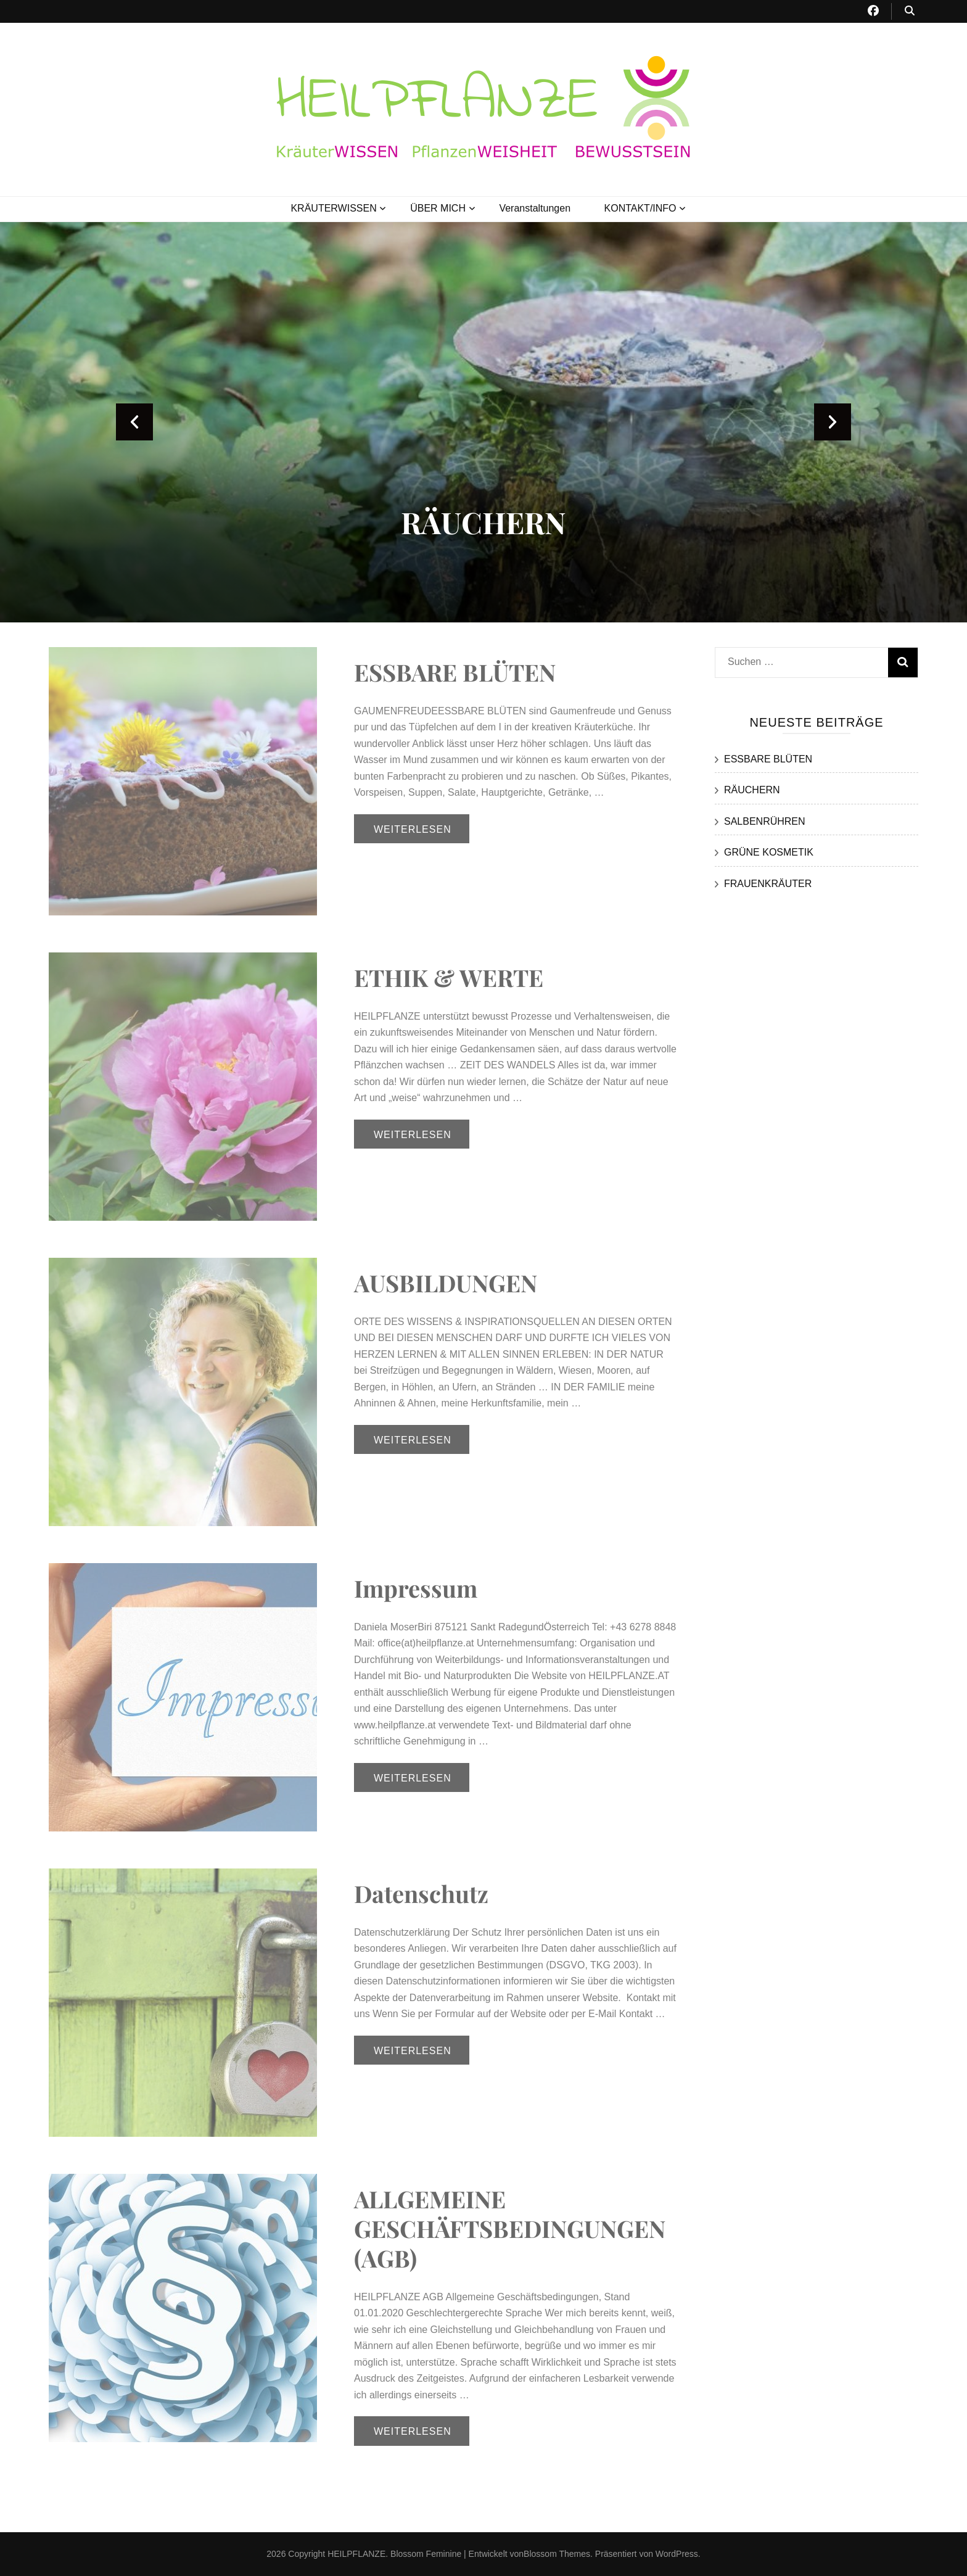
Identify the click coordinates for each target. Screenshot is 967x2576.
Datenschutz (421, 1893)
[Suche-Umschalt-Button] (910, 11)
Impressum (415, 1588)
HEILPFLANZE (356, 2554)
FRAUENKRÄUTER (768, 883)
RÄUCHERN (483, 522)
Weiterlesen (412, 829)
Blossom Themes (557, 2554)
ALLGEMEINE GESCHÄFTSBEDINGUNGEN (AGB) (509, 2228)
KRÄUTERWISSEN (333, 208)
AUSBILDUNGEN (445, 1282)
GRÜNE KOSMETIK (768, 852)
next (832, 421)
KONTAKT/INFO (640, 208)
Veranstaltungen (534, 208)
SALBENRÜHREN (764, 821)
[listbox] (483, 422)
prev (134, 421)
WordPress (677, 2554)
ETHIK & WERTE (448, 977)
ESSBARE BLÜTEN (455, 672)
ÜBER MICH (438, 208)
